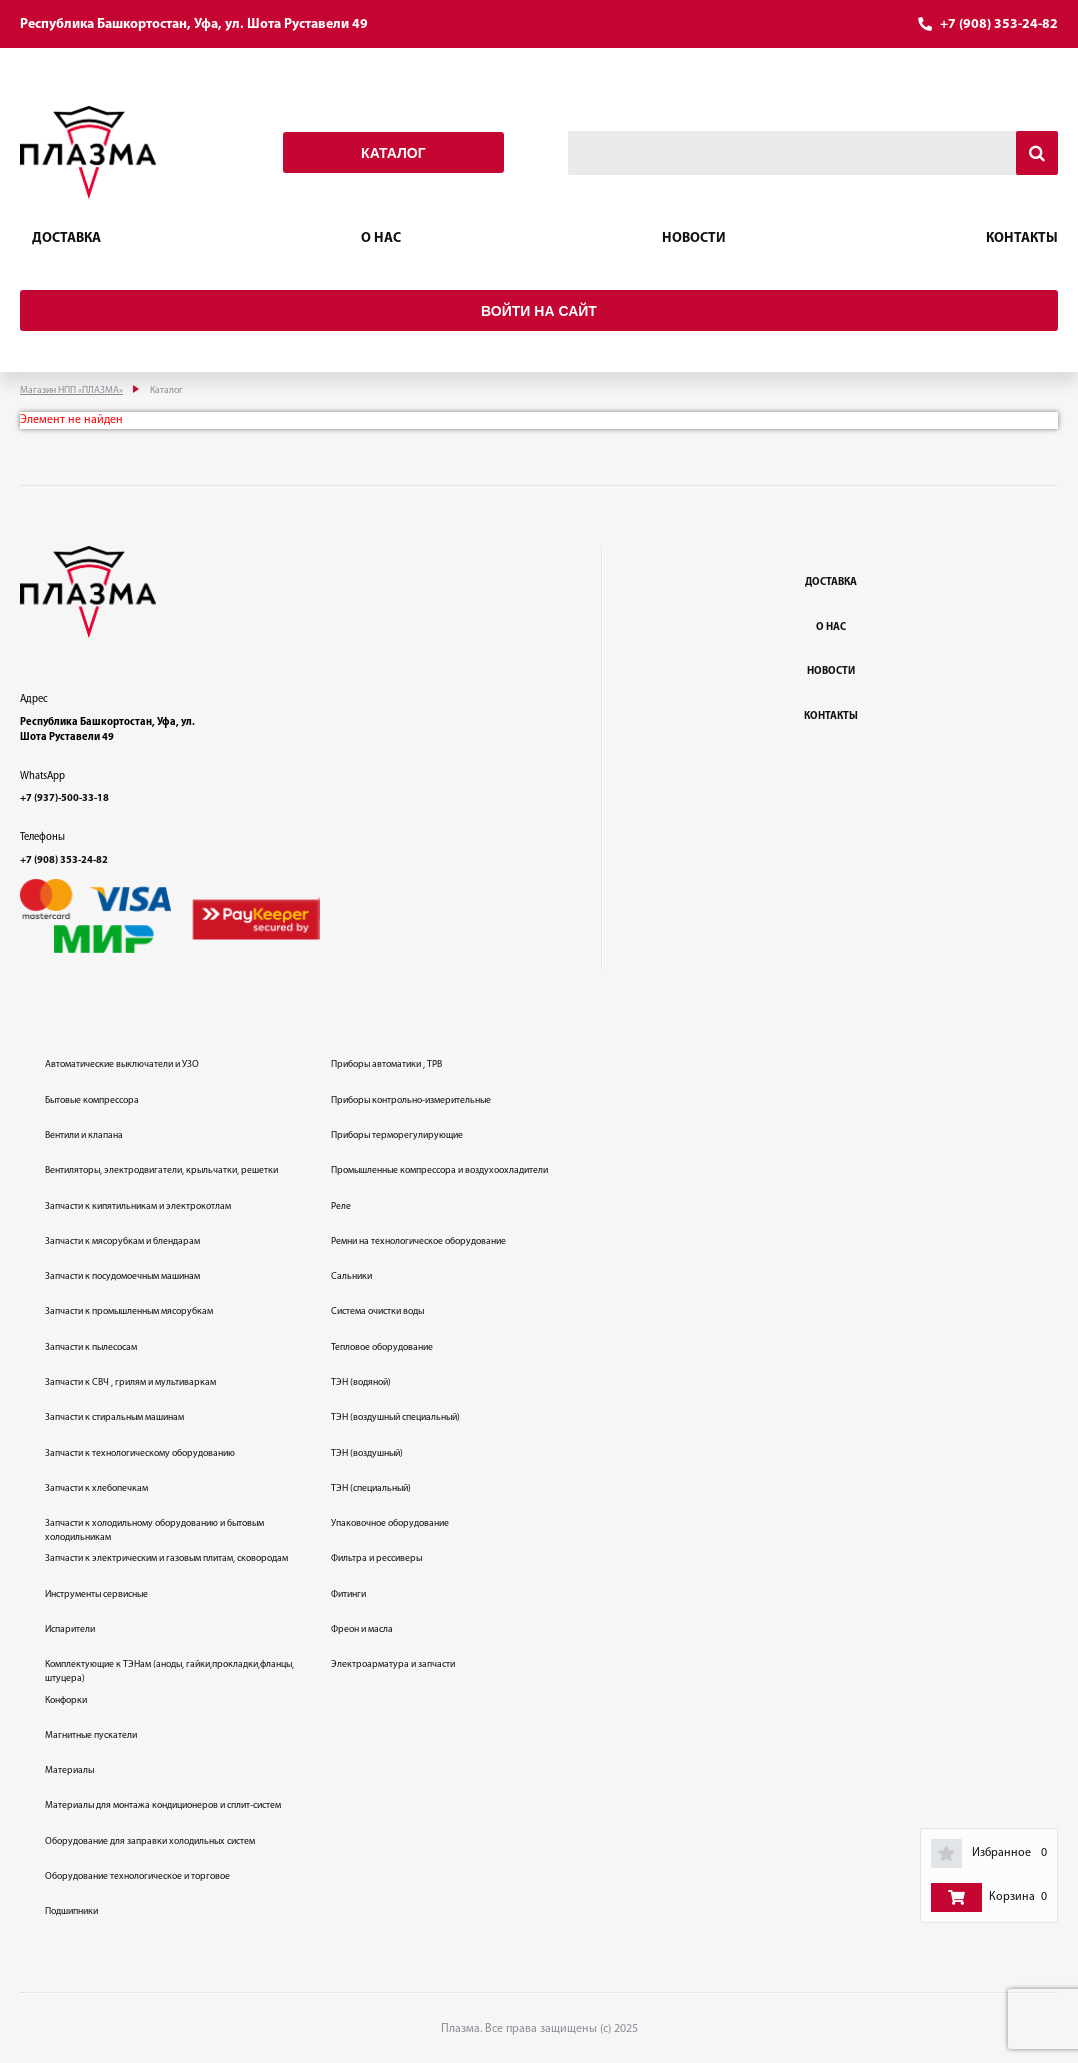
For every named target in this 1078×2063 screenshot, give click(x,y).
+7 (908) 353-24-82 (999, 24)
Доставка (66, 238)
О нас (381, 238)
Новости (694, 238)
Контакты (1022, 238)
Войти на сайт (539, 311)
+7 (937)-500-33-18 (64, 798)
